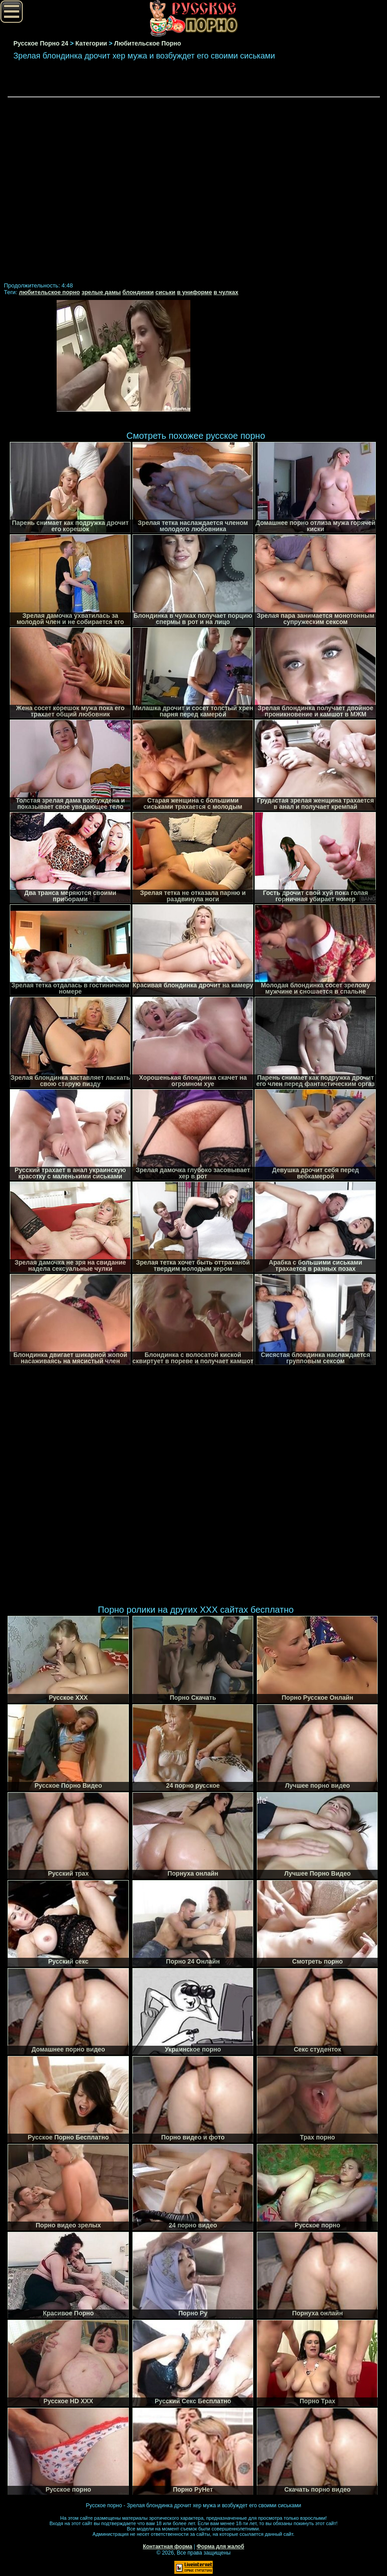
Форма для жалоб (220, 2546)
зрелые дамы (101, 292)
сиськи (165, 292)
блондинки (138, 292)
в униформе (194, 292)
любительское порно (49, 292)
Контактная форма (167, 2546)
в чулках (226, 292)
